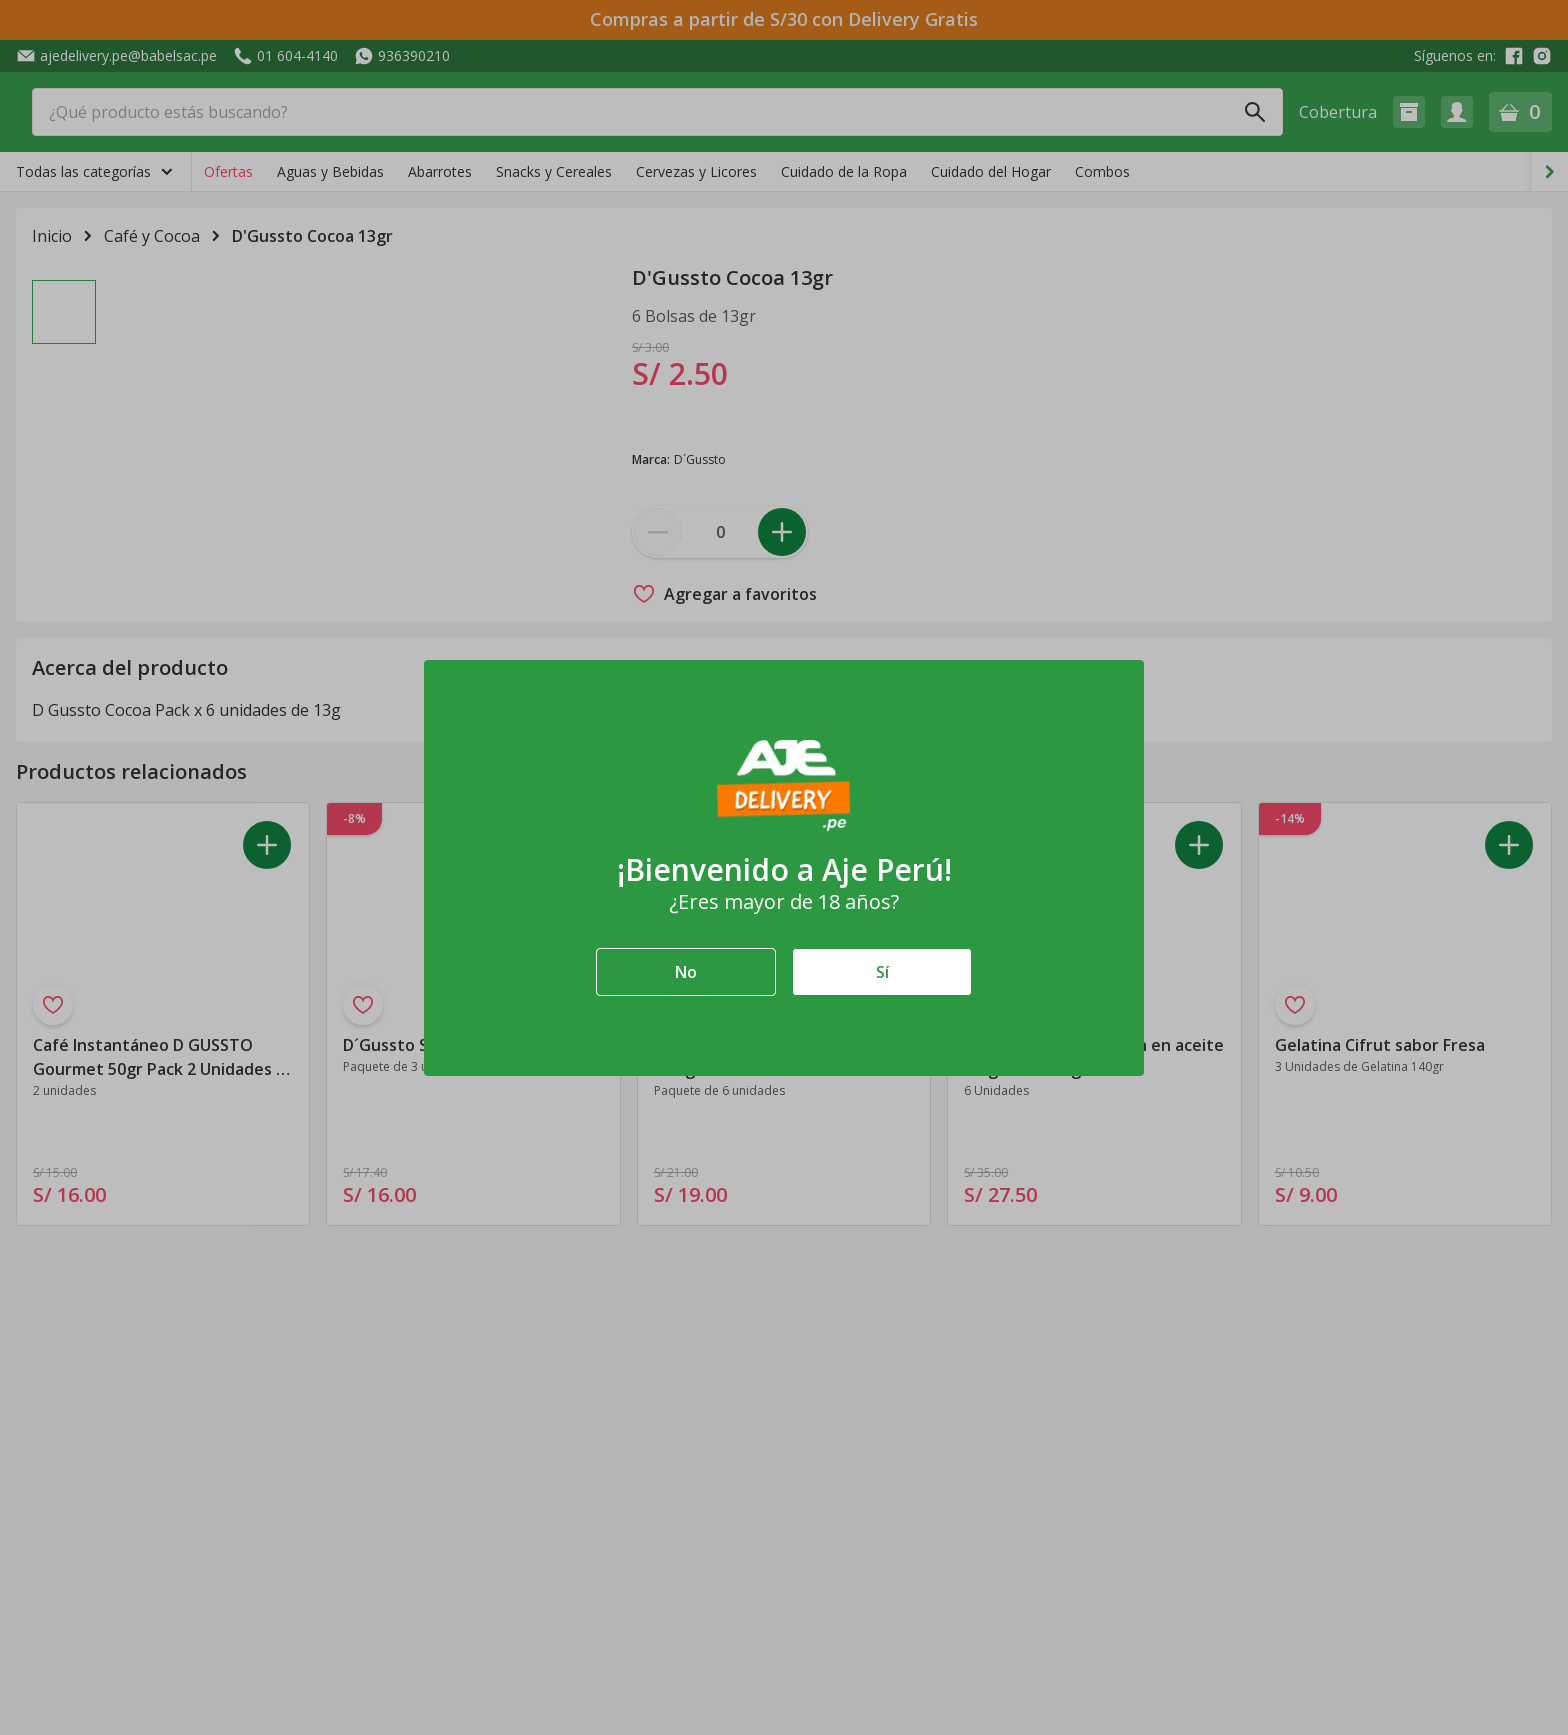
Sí (882, 972)
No (686, 972)
